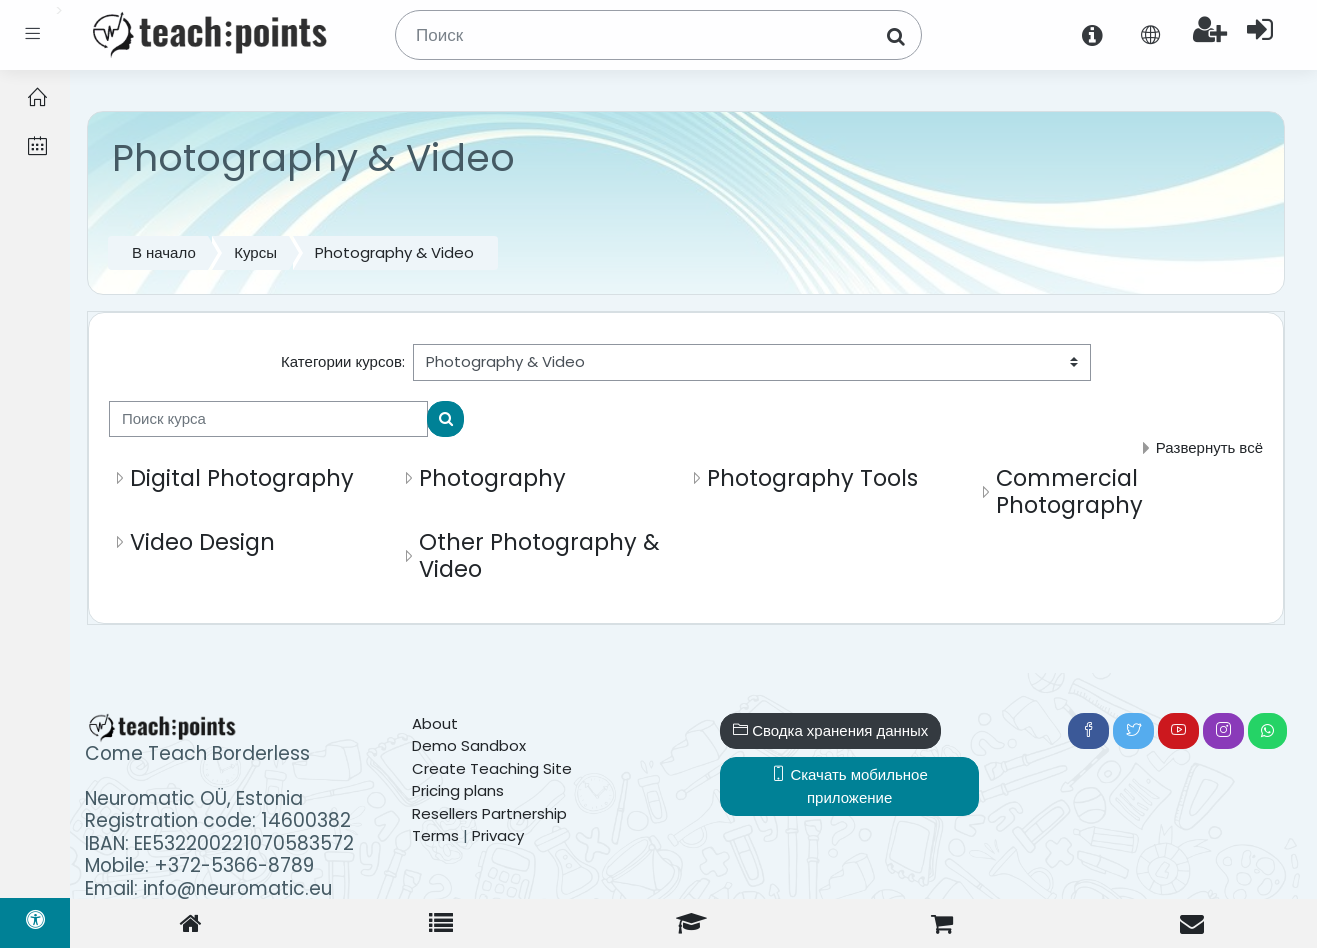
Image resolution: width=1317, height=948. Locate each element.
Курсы (255, 252)
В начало (164, 252)
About (435, 723)
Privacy (498, 835)
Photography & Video (394, 252)
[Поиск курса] (268, 419)
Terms (435, 835)
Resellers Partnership (489, 813)
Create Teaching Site (492, 768)
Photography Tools (812, 478)
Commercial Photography (1069, 491)
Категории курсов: (343, 361)
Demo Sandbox (469, 745)
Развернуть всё (1209, 447)
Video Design (202, 542)
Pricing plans (458, 790)
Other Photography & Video (539, 555)
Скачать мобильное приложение (849, 786)
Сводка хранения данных (830, 730)
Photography (492, 478)
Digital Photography (242, 478)
